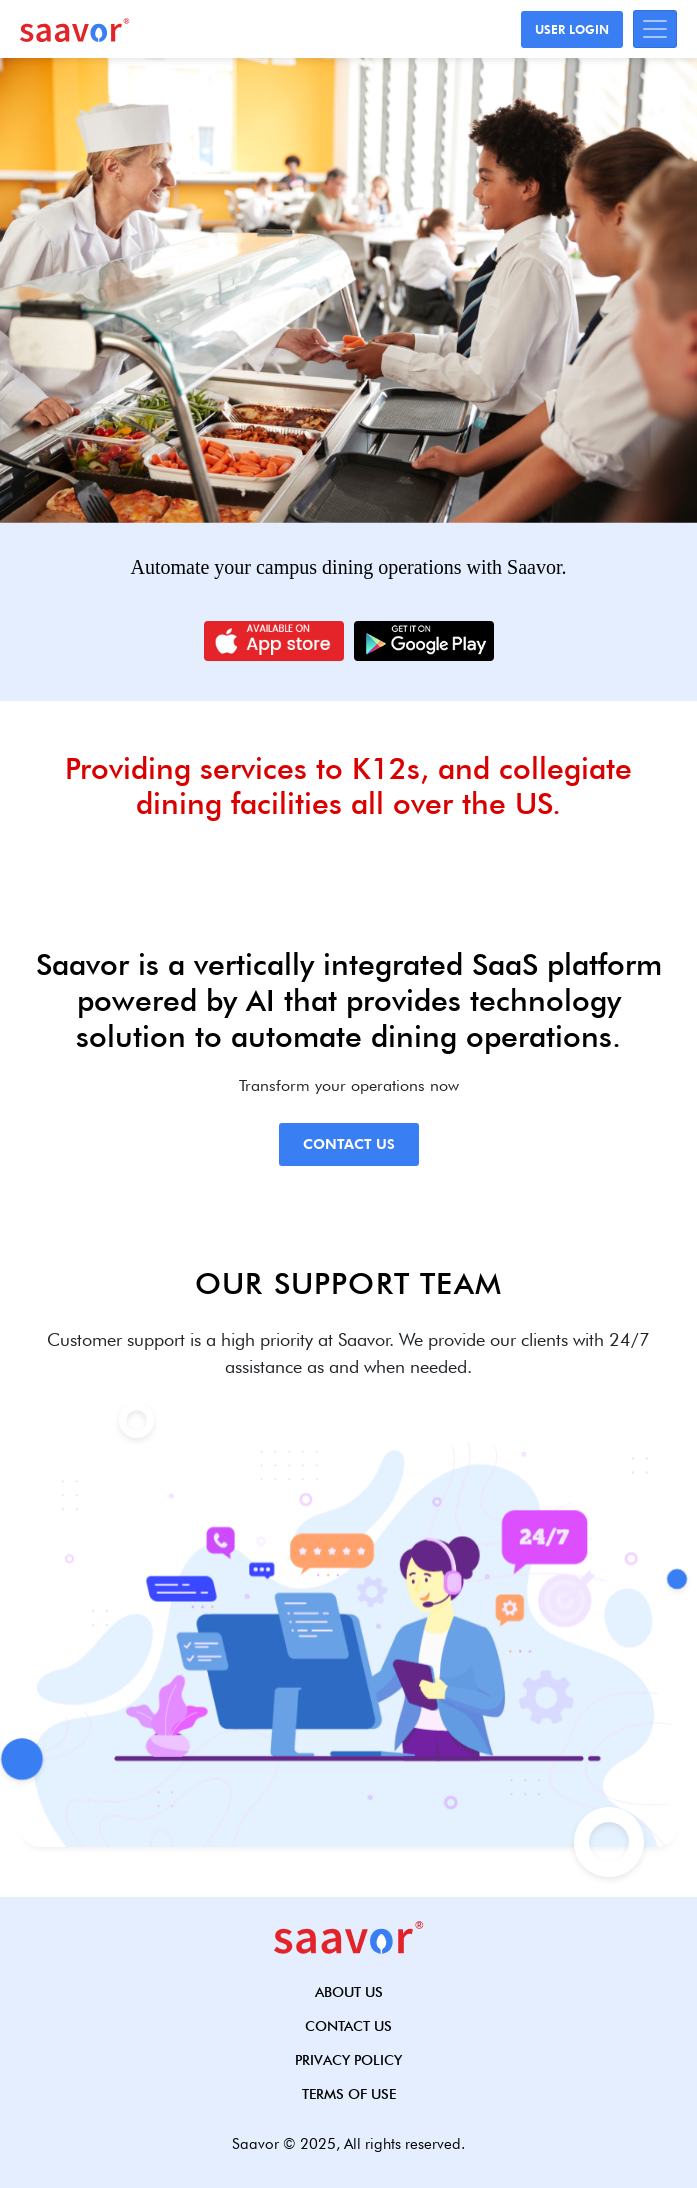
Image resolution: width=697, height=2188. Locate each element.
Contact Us (349, 1144)
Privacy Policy (348, 2060)
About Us (349, 1992)
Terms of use (349, 2094)
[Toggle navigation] (655, 29)
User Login (572, 29)
